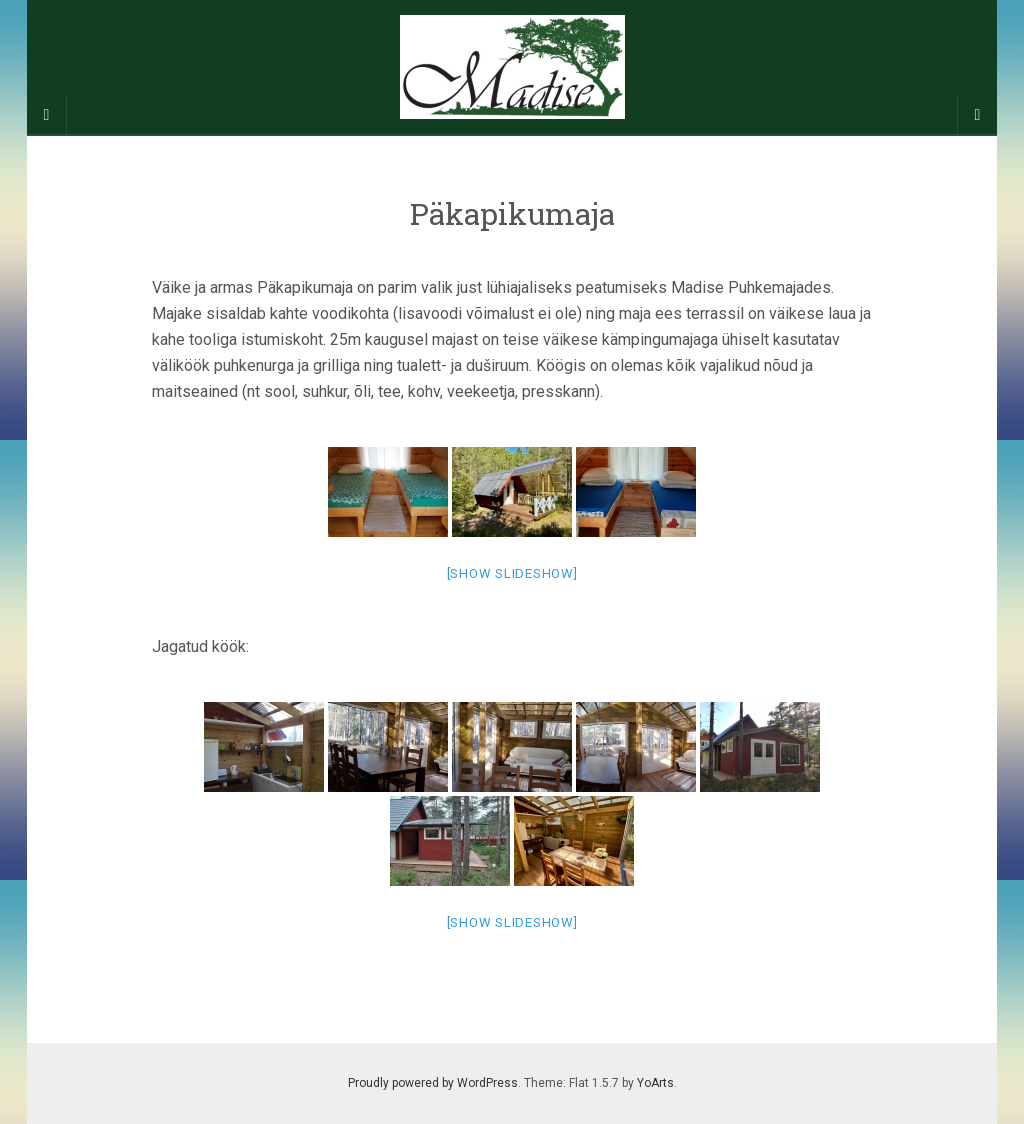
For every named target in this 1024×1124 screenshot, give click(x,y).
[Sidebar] (47, 115)
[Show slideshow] (512, 573)
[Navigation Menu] (977, 115)
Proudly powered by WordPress (433, 1083)
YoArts (655, 1083)
